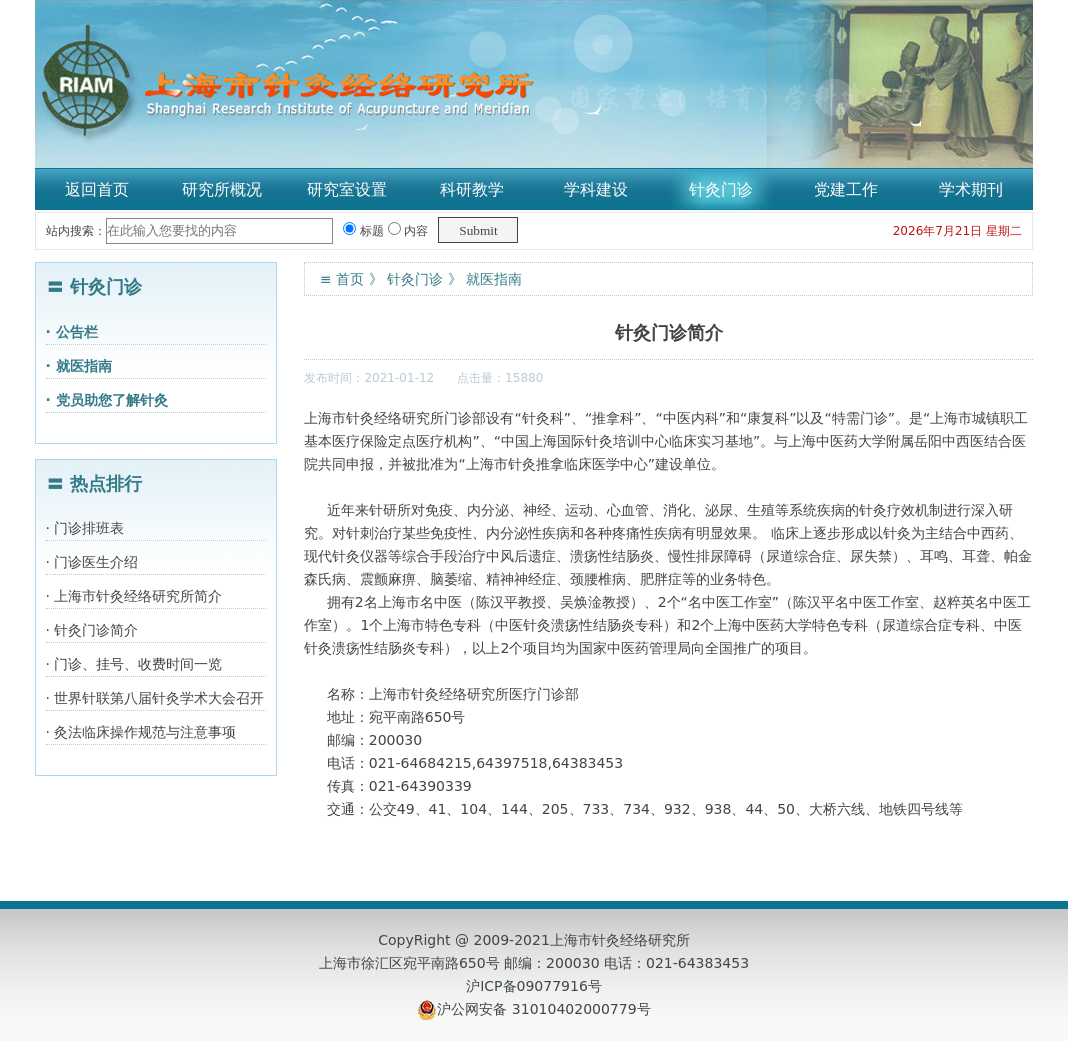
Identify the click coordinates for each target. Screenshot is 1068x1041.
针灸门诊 (721, 189)
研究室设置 (347, 189)
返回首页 (97, 189)
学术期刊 (971, 189)
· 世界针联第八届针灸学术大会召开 (155, 698)
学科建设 (596, 189)
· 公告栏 (72, 332)
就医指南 (494, 279)
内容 (408, 231)
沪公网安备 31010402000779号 (543, 1009)
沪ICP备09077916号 (534, 986)
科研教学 (472, 189)
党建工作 (846, 189)
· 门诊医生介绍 (92, 562)
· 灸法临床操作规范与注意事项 (141, 732)
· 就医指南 (79, 366)
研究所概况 (222, 189)
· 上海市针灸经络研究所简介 (134, 596)
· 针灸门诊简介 (92, 630)
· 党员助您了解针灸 (107, 400)
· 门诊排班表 (85, 528)
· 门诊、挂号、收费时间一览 (134, 664)
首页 (350, 279)
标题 (363, 231)
